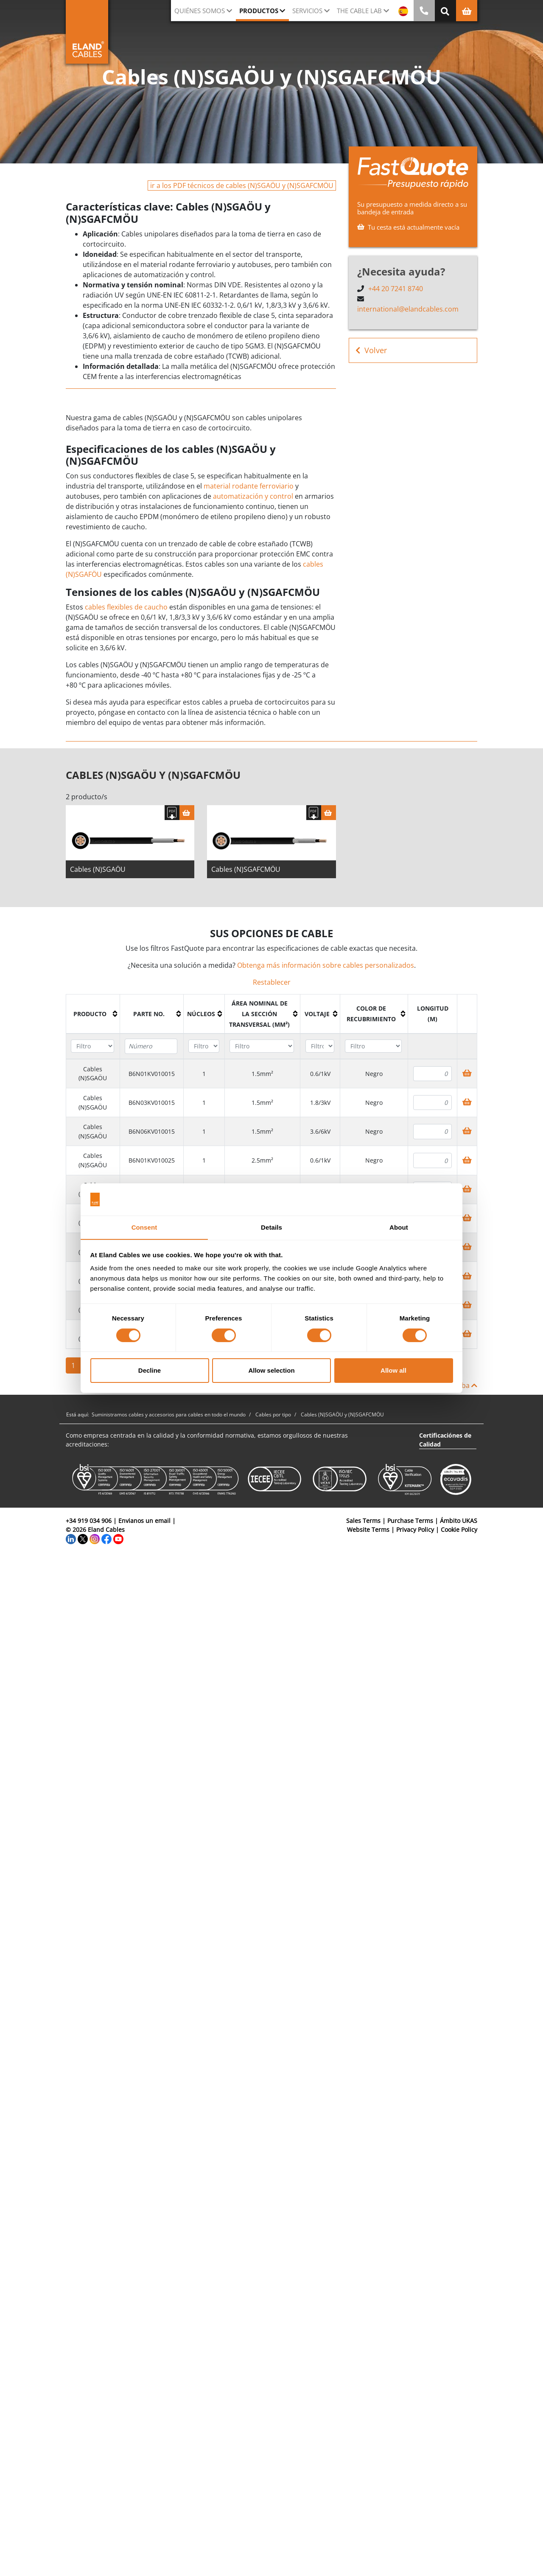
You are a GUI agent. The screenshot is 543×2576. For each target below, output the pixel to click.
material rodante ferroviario (249, 486)
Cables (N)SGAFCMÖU (245, 869)
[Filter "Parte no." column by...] (151, 1046)
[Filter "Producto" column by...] (92, 1046)
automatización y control (253, 496)
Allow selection (271, 1370)
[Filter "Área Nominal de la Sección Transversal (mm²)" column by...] (262, 1046)
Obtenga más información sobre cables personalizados (325, 965)
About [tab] (398, 1227)
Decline (149, 1370)
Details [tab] (271, 1227)
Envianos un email (144, 1521)
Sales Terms (363, 1521)
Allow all (393, 1370)
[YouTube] (118, 1538)
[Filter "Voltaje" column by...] (320, 1046)
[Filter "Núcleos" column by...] (203, 1046)
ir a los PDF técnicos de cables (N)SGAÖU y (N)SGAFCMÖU (241, 185)
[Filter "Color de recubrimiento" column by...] (373, 1046)
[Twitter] (83, 1538)
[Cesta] (186, 812)
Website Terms (368, 1529)
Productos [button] (258, 10)
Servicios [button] (307, 10)
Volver (371, 350)
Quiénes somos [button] (199, 10)
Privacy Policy (415, 1529)
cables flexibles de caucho (126, 607)
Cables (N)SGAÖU (98, 869)
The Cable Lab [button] (359, 10)
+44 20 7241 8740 (395, 288)
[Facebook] (106, 1538)
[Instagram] (95, 1538)
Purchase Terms (410, 1521)
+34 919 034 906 (89, 1521)
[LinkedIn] (71, 1538)
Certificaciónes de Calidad (445, 1439)
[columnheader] (93, 1014)
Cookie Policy (459, 1529)
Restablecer (272, 982)
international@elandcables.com (408, 309)
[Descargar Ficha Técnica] (172, 812)
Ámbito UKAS (458, 1521)
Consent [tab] (144, 1227)
